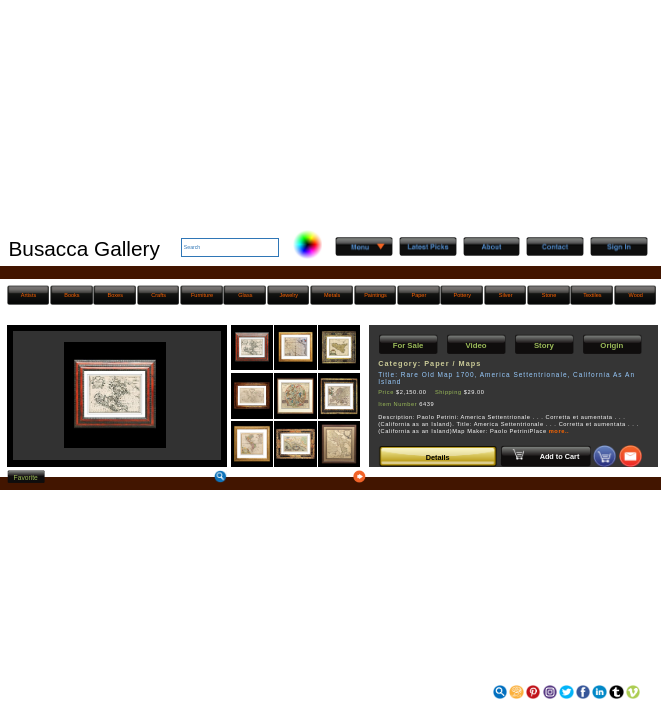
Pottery (462, 295)
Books (71, 295)
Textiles (592, 295)
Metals (332, 295)
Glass (245, 295)
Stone (549, 295)
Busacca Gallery (83, 248)
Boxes (115, 295)
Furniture (202, 295)
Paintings (375, 295)
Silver (506, 295)
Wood (636, 295)
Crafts (158, 295)
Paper (419, 295)
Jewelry (288, 295)
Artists (28, 295)
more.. (559, 431)
